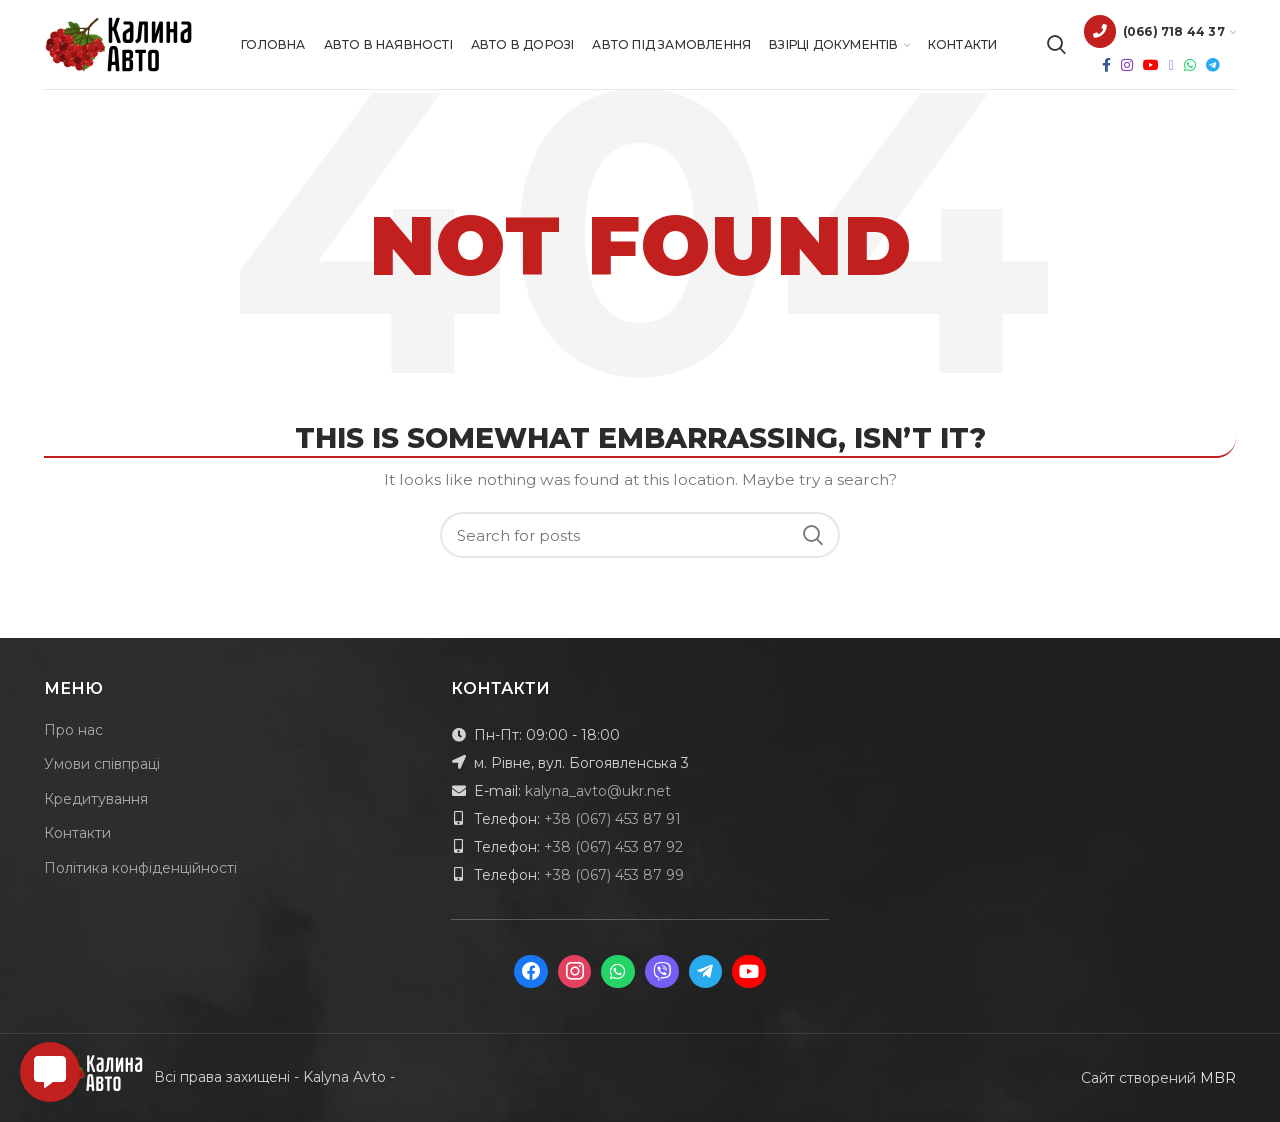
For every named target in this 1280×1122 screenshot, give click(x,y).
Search (813, 535)
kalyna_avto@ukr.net (598, 791)
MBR (1218, 1078)
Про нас (73, 730)
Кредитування (96, 799)
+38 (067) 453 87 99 (614, 875)
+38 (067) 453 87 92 (613, 847)
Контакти (77, 833)
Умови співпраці (102, 764)
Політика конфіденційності (140, 868)
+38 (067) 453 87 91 (612, 819)
